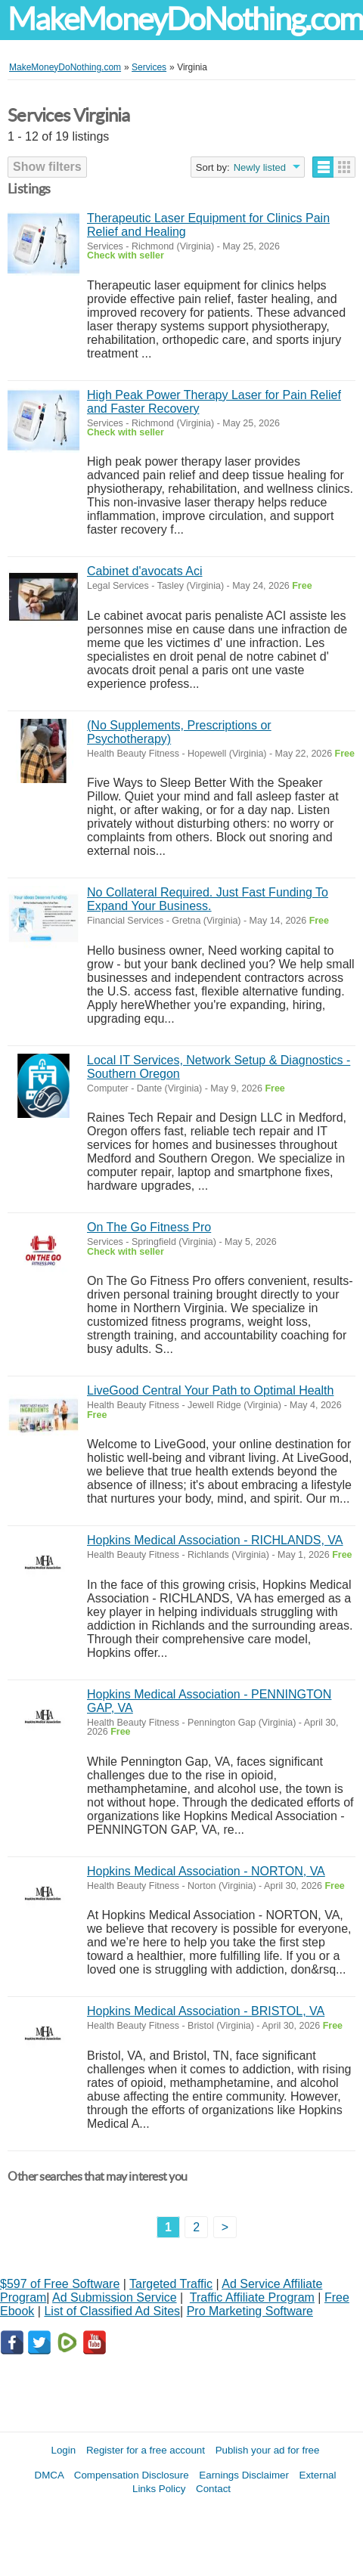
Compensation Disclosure (131, 2475)
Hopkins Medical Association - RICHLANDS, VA (215, 1540)
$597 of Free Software (59, 2283)
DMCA (49, 2475)
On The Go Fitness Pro (149, 1227)
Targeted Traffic (171, 2283)
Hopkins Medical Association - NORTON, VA (206, 1871)
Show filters (47, 166)
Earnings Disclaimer (244, 2475)
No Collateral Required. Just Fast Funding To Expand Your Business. (207, 899)
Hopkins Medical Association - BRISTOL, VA (205, 2011)
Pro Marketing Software (250, 2311)
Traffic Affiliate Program (252, 2297)
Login (63, 2450)
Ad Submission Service (114, 2297)
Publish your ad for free (268, 2450)
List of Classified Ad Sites (112, 2311)
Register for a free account (145, 2450)
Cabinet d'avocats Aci (144, 571)
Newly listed (260, 167)
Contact (213, 2488)
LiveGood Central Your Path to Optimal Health (210, 1390)
